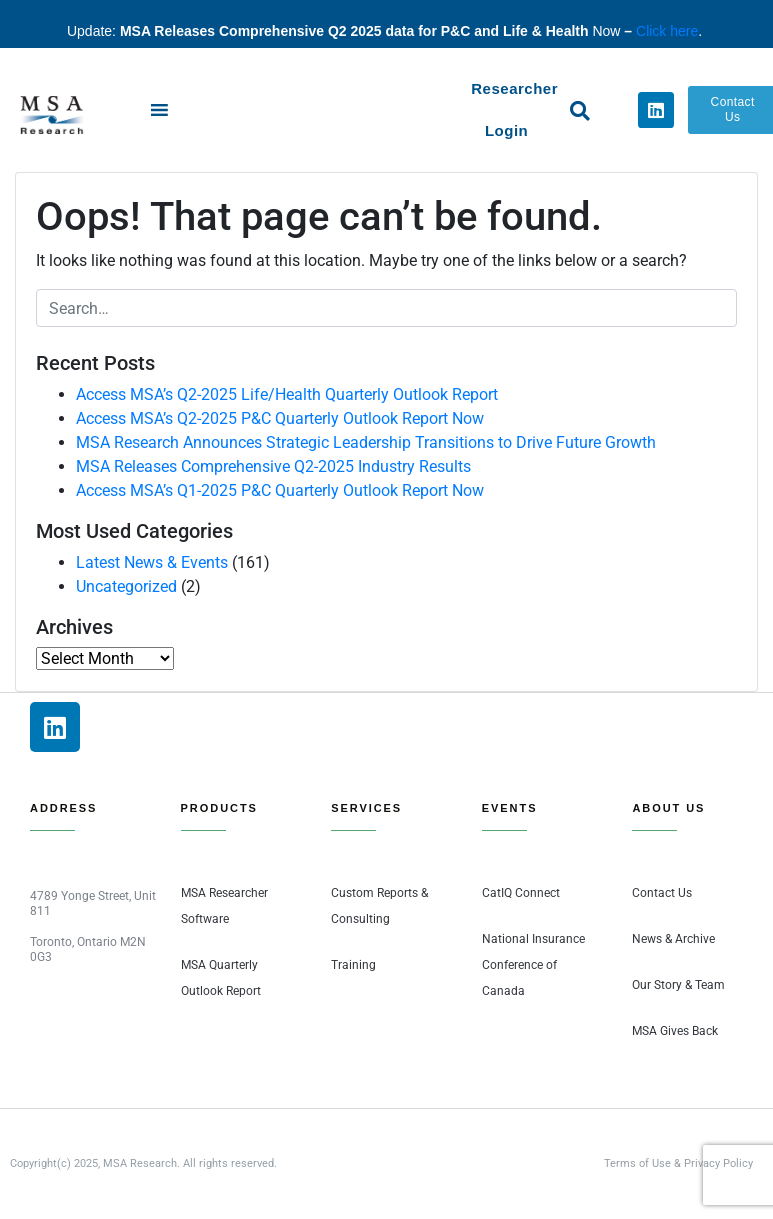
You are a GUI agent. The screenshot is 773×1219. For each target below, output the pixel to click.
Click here (667, 31)
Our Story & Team (678, 985)
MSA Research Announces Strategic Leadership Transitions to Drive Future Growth (366, 442)
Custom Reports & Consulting (379, 906)
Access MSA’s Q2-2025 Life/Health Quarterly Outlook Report (287, 394)
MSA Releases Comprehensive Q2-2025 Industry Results (273, 466)
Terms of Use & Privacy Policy (678, 1163)
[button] (580, 111)
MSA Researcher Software (224, 906)
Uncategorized (126, 586)
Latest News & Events (152, 562)
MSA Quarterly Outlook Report (221, 978)
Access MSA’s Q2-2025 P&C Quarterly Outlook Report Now (280, 418)
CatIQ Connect (521, 893)
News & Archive (673, 939)
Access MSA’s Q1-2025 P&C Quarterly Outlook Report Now (280, 490)
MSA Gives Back (675, 1031)
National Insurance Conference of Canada (533, 965)
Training (353, 965)
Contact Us (662, 893)
